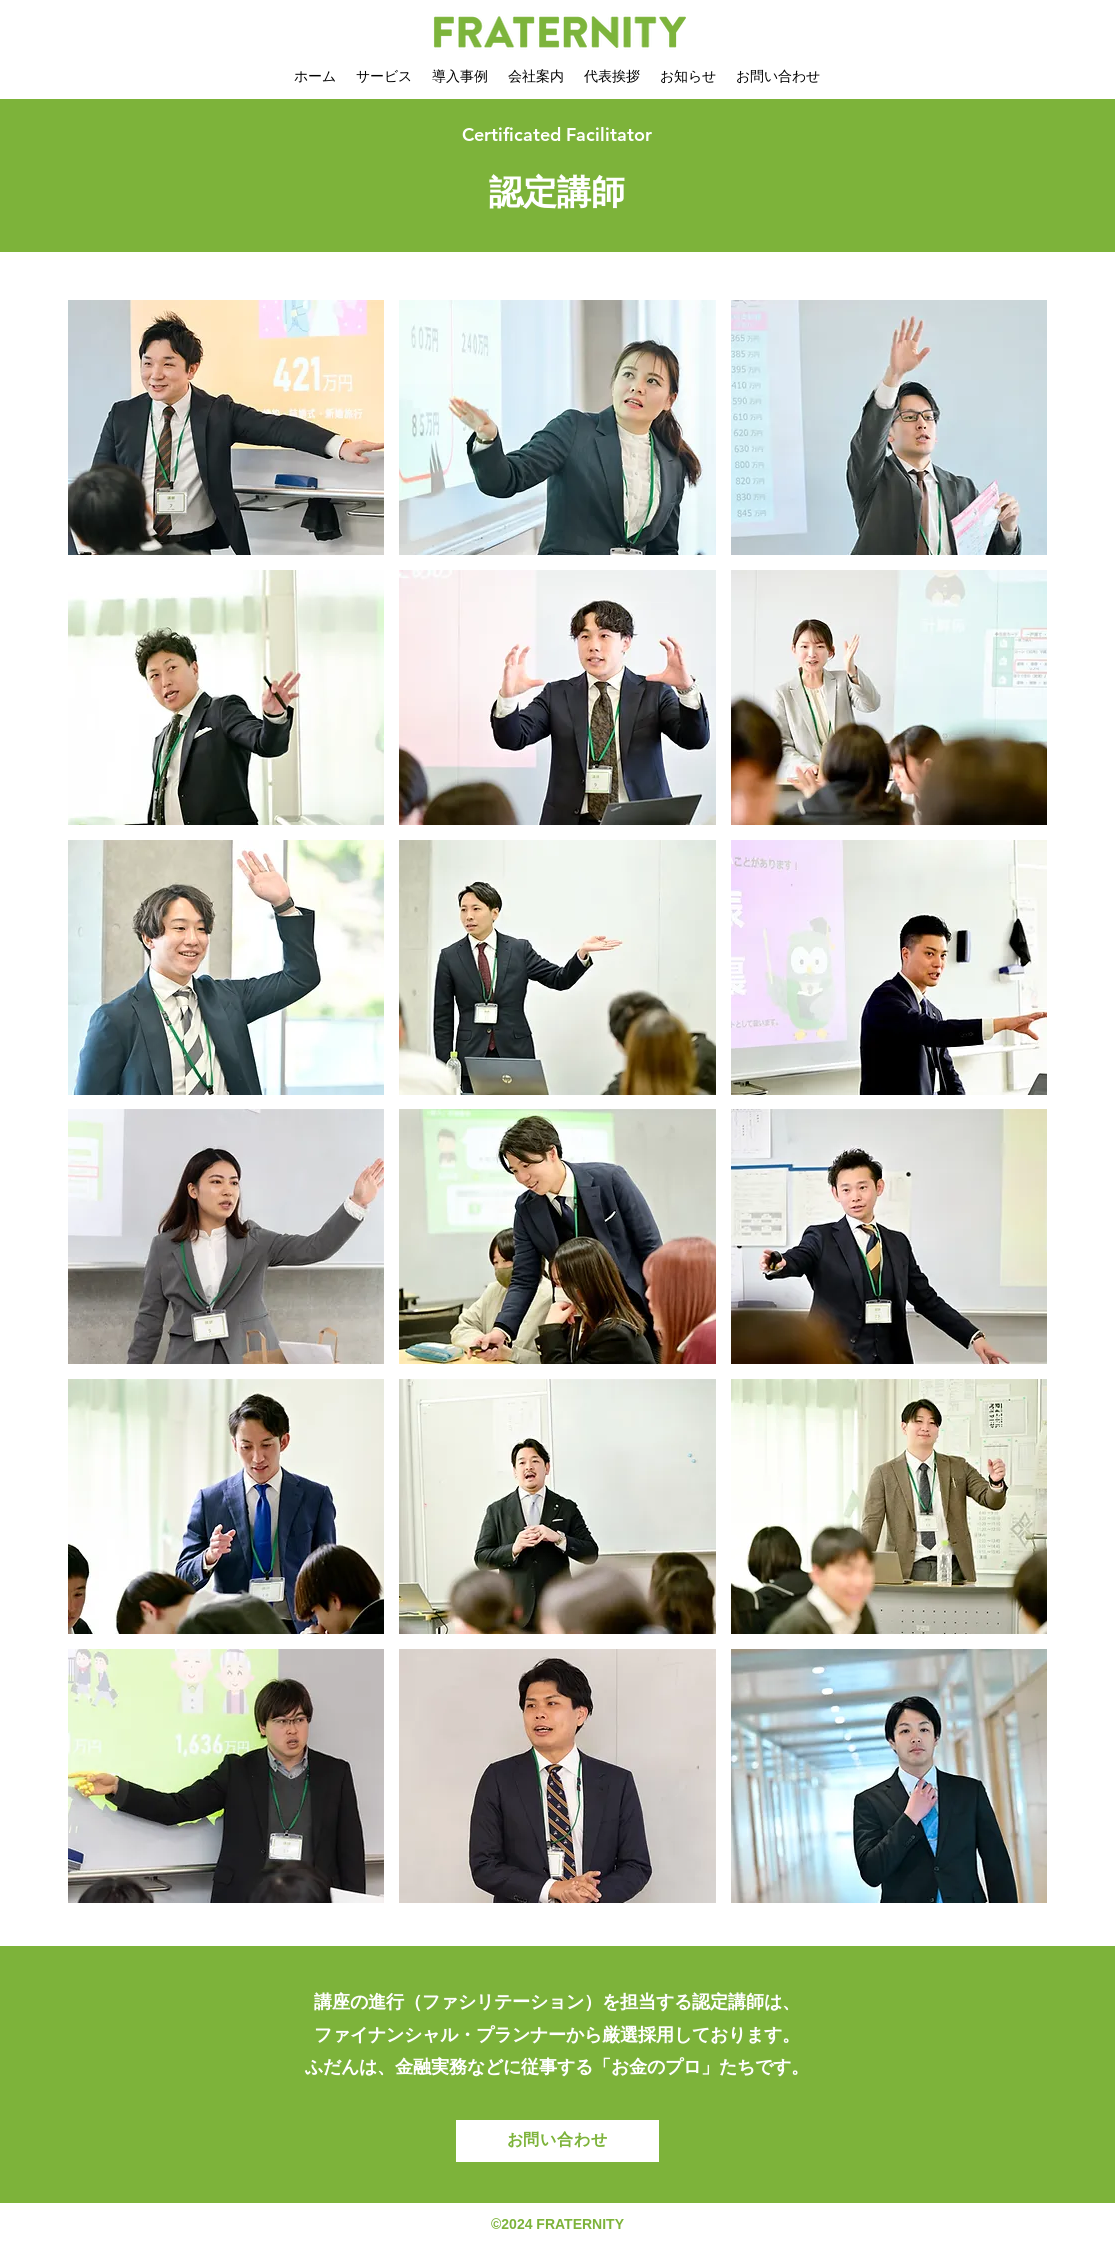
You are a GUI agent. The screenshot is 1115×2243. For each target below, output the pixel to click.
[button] (226, 427)
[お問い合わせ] (557, 2141)
